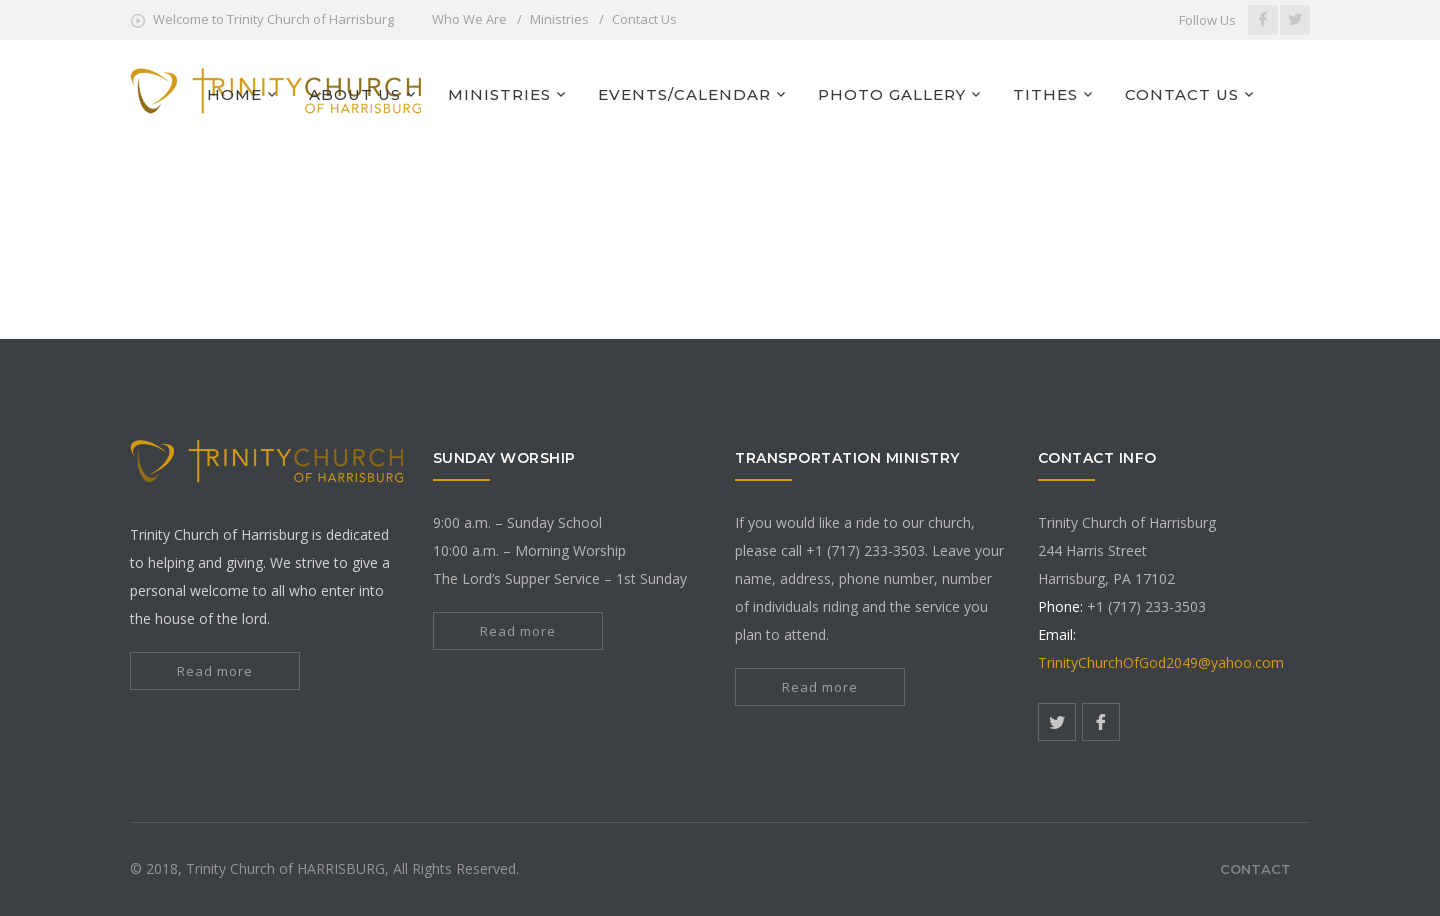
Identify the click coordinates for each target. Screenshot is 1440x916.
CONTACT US (1182, 94)
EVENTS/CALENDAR (684, 94)
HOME (234, 94)
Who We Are (469, 19)
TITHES (1045, 94)
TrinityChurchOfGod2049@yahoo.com (1161, 662)
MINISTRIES (499, 94)
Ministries (559, 19)
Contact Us (644, 19)
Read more (215, 671)
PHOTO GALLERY (892, 94)
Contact (1255, 869)
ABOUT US (355, 94)
